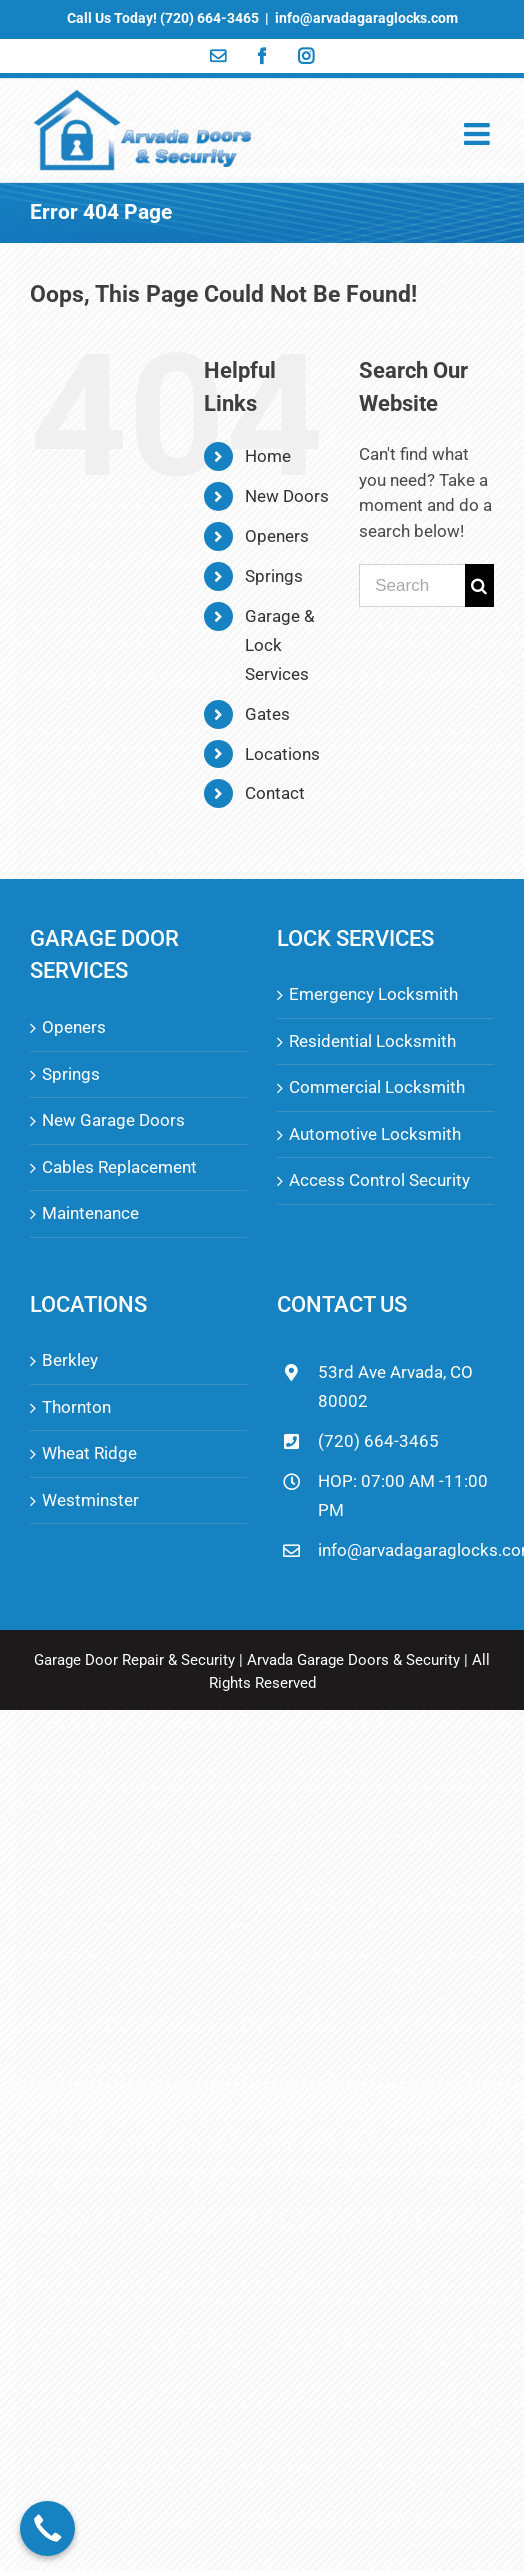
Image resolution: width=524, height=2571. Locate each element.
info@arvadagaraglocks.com (366, 18)
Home (268, 456)
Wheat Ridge (89, 1453)
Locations (282, 754)
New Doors (287, 496)
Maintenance (90, 1213)
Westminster (90, 1500)
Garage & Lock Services (280, 645)
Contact (275, 793)
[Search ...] (412, 585)
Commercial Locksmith (377, 1087)
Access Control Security (379, 1180)
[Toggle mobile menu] (479, 134)
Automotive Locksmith (375, 1134)
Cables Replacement (119, 1167)
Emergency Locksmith (373, 994)
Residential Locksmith (372, 1041)
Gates (267, 714)
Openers (277, 536)
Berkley (70, 1360)
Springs (274, 576)
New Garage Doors (113, 1120)
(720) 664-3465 (378, 1441)
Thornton (76, 1407)
